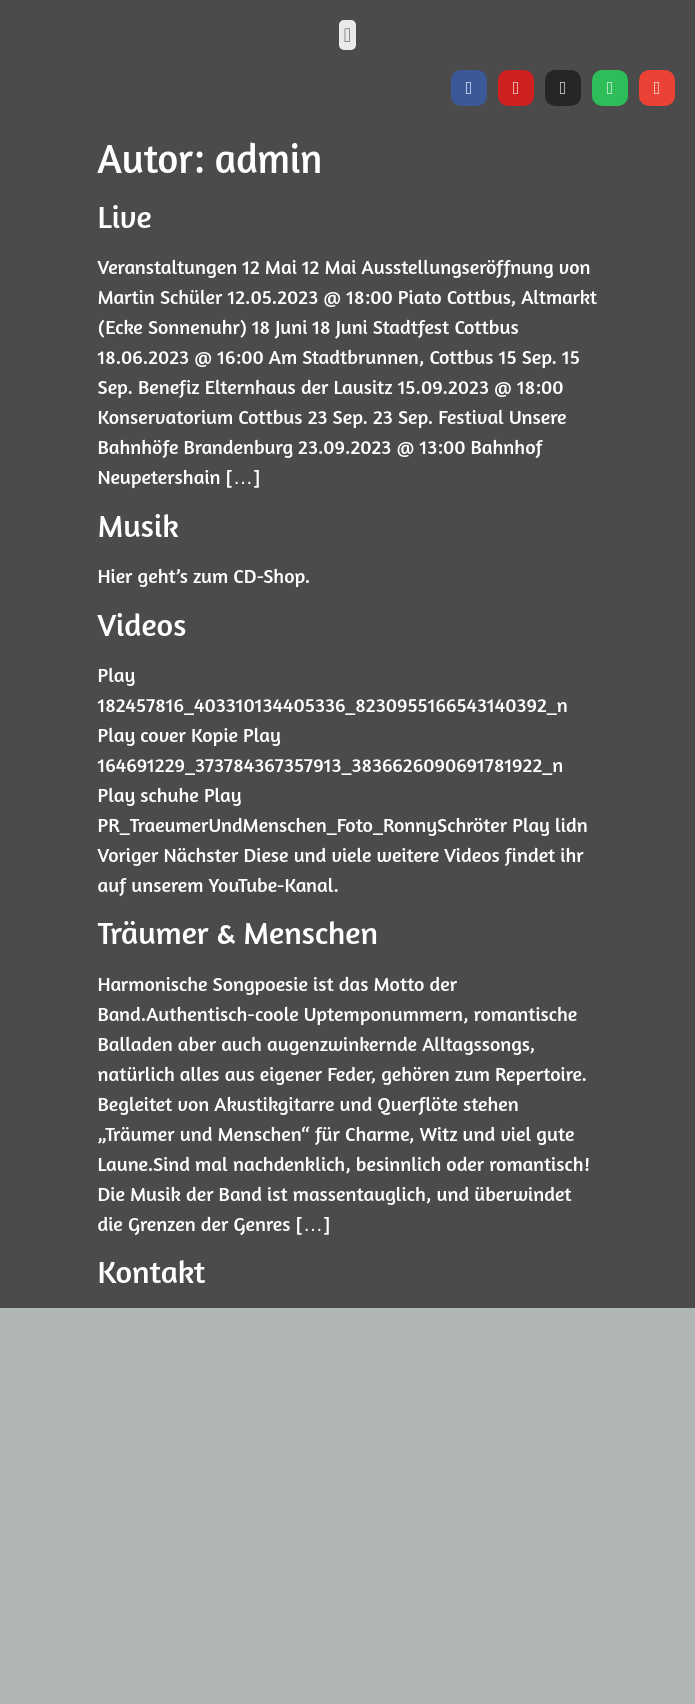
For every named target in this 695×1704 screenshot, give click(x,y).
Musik (138, 525)
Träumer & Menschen (238, 932)
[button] (347, 35)
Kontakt (152, 1271)
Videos (142, 624)
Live (125, 216)
